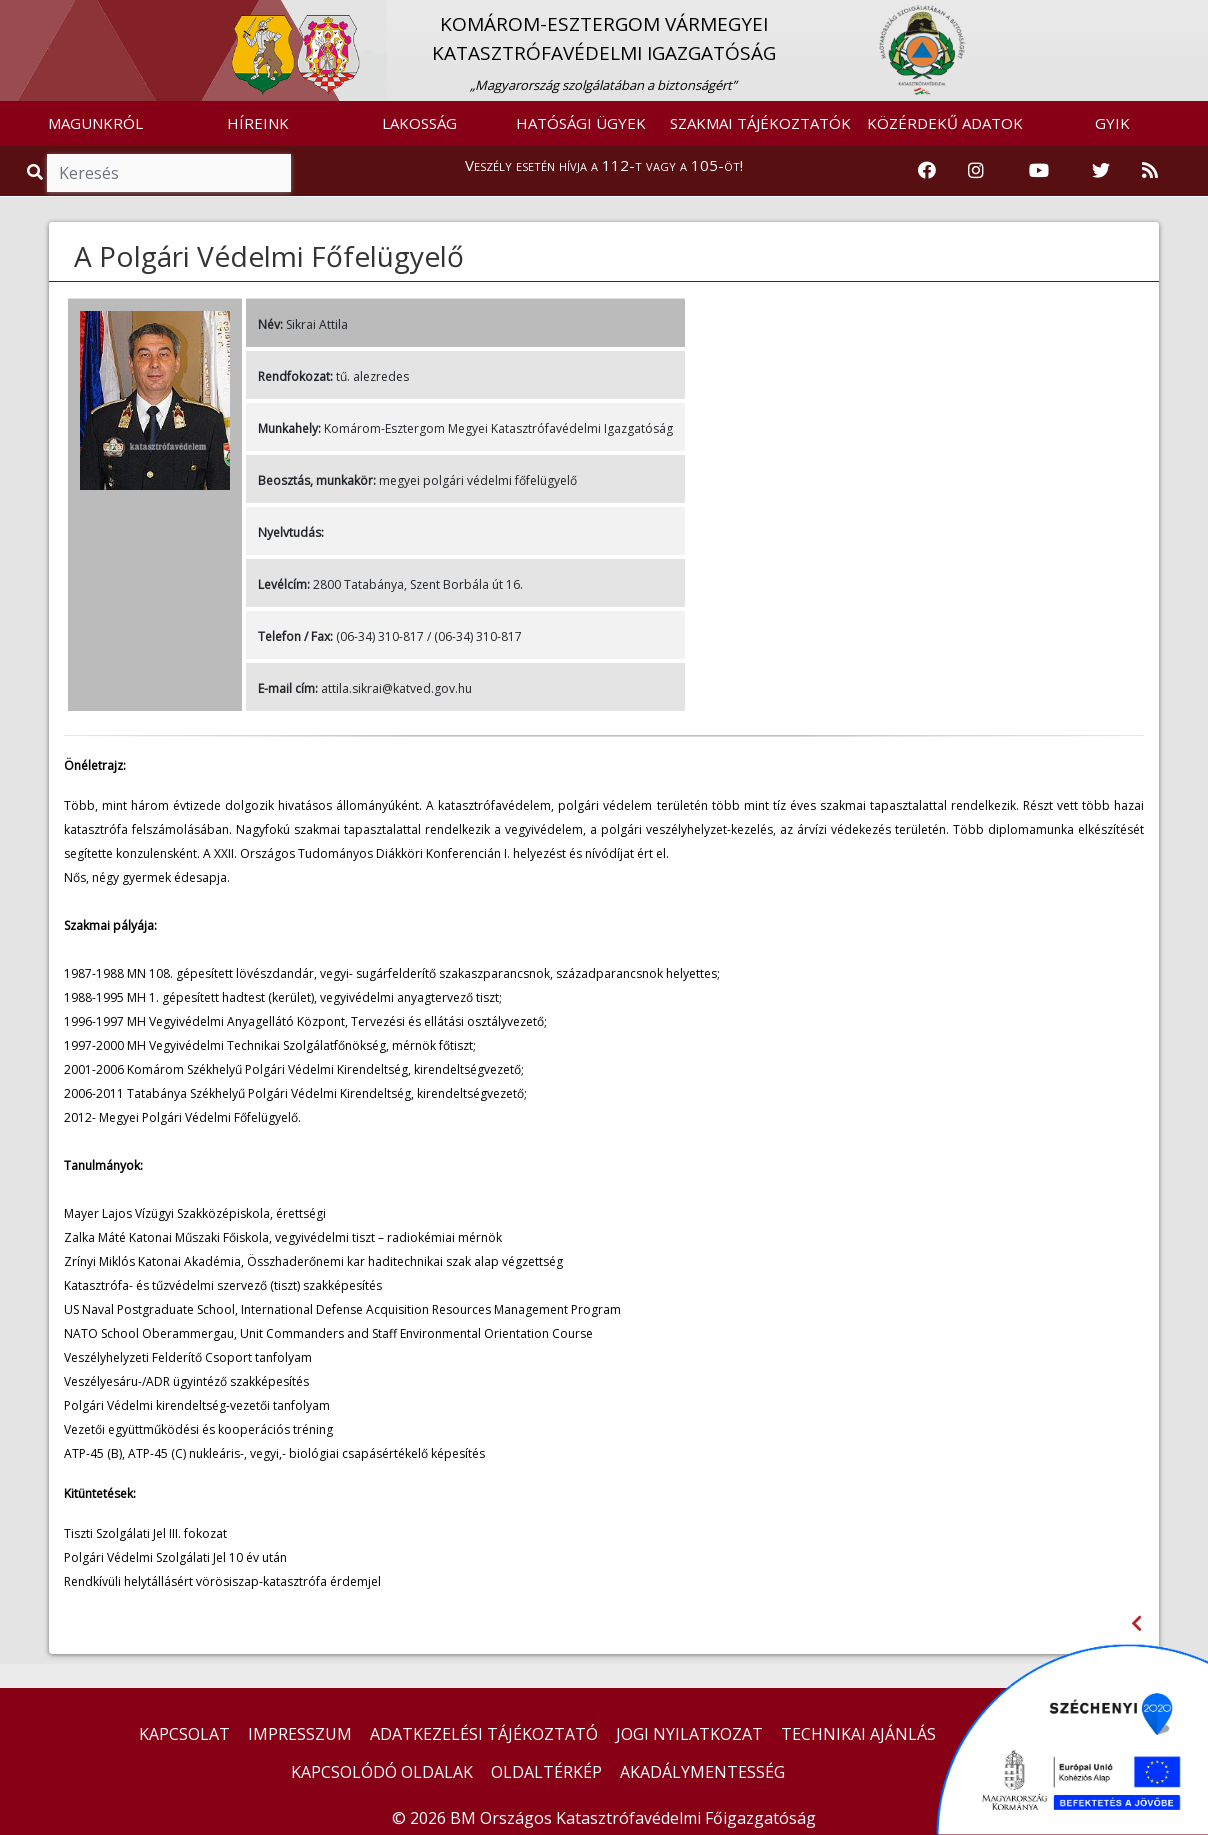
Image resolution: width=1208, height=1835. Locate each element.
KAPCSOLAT (184, 1734)
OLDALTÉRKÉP (546, 1772)
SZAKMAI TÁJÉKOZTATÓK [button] (760, 123)
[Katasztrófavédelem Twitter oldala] (1101, 171)
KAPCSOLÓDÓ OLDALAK (382, 1772)
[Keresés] (169, 173)
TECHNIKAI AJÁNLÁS (858, 1734)
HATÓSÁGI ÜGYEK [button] (581, 123)
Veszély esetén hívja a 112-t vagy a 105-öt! (604, 165)
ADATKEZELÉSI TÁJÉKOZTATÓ (484, 1734)
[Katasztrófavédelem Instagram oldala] (976, 171)
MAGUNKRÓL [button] (95, 123)
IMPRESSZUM (300, 1734)
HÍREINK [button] (258, 123)
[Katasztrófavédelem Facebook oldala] (927, 171)
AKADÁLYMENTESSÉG (702, 1772)
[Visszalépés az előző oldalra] (1136, 1623)
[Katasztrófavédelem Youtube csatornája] (1039, 171)
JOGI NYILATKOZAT (689, 1734)
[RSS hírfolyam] (1150, 171)
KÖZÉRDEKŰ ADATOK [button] (945, 123)
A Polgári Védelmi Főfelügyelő (269, 256)
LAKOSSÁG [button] (419, 123)
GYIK (1112, 123)
